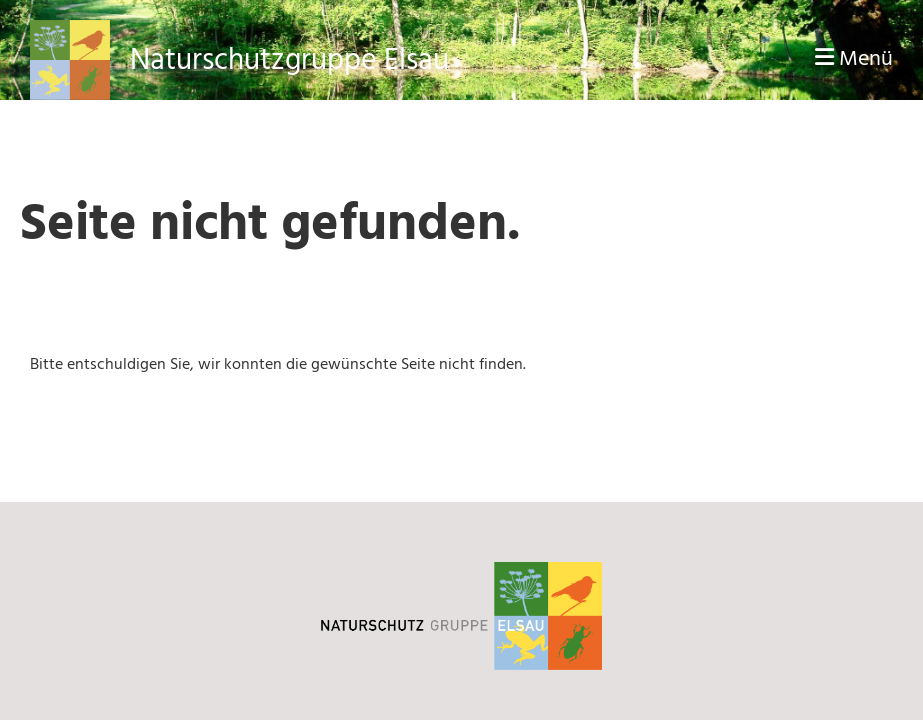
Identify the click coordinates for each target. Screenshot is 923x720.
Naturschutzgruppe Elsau (289, 60)
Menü (854, 60)
